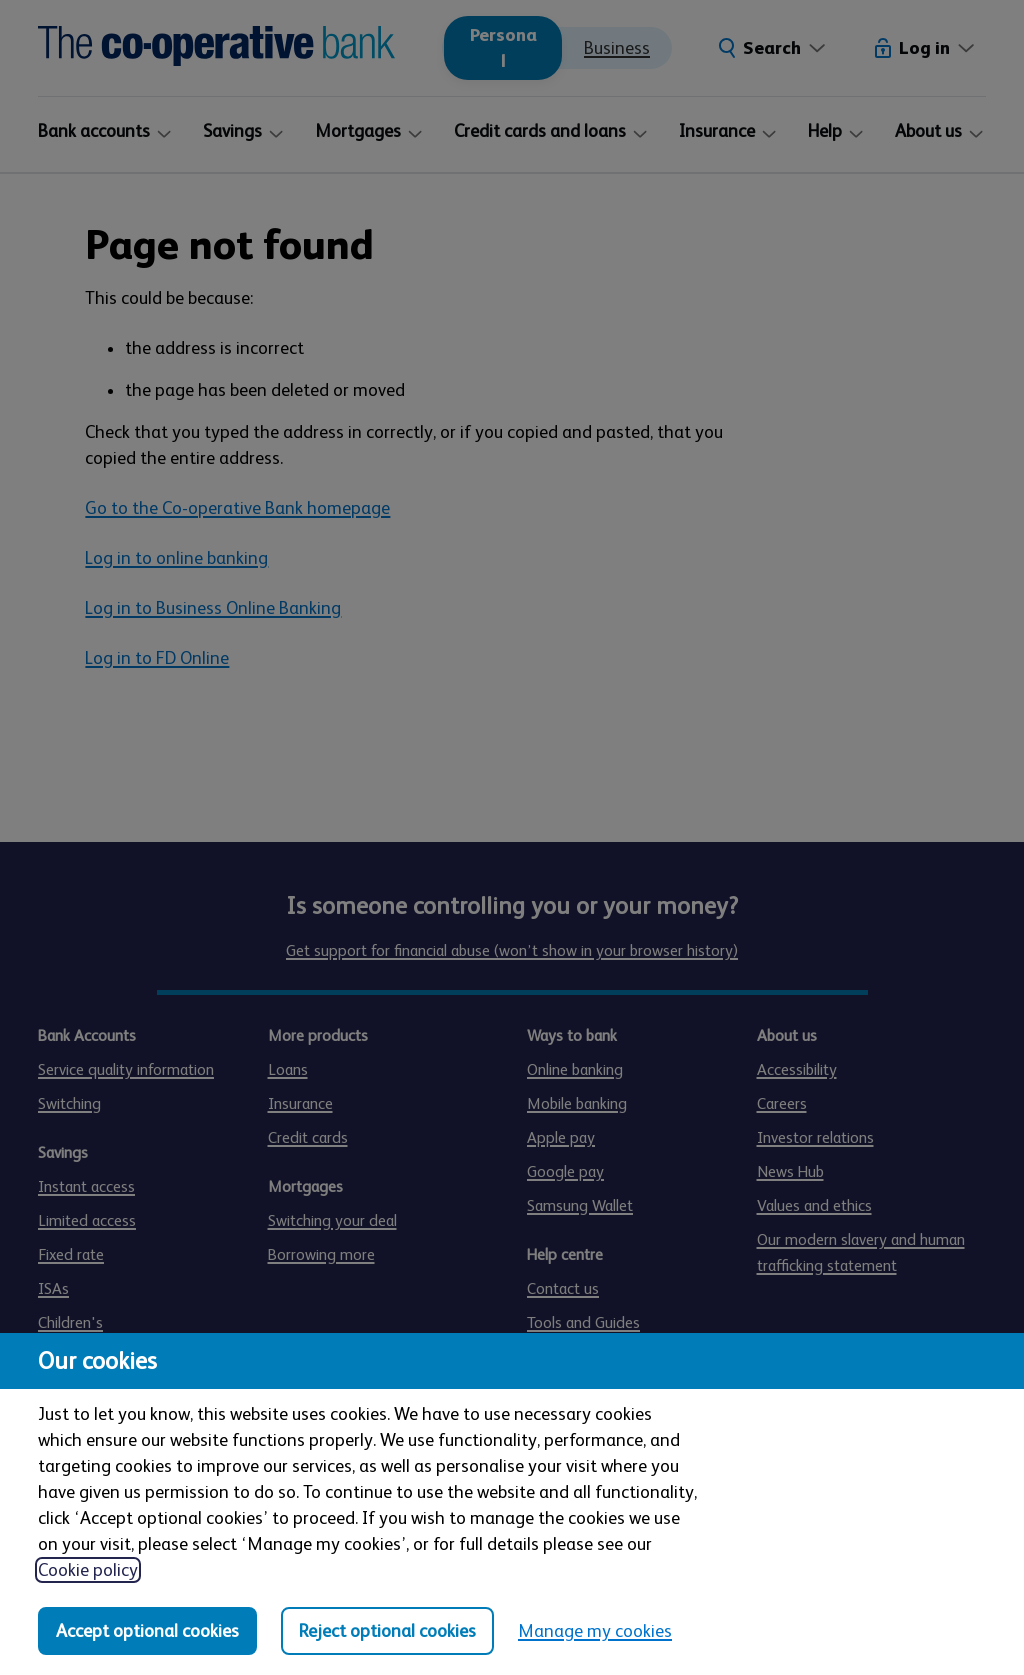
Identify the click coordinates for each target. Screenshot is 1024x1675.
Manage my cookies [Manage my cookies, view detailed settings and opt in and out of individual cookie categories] (595, 1631)
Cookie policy (88, 1570)
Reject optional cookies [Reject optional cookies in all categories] (387, 1631)
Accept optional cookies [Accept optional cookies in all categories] (147, 1631)
